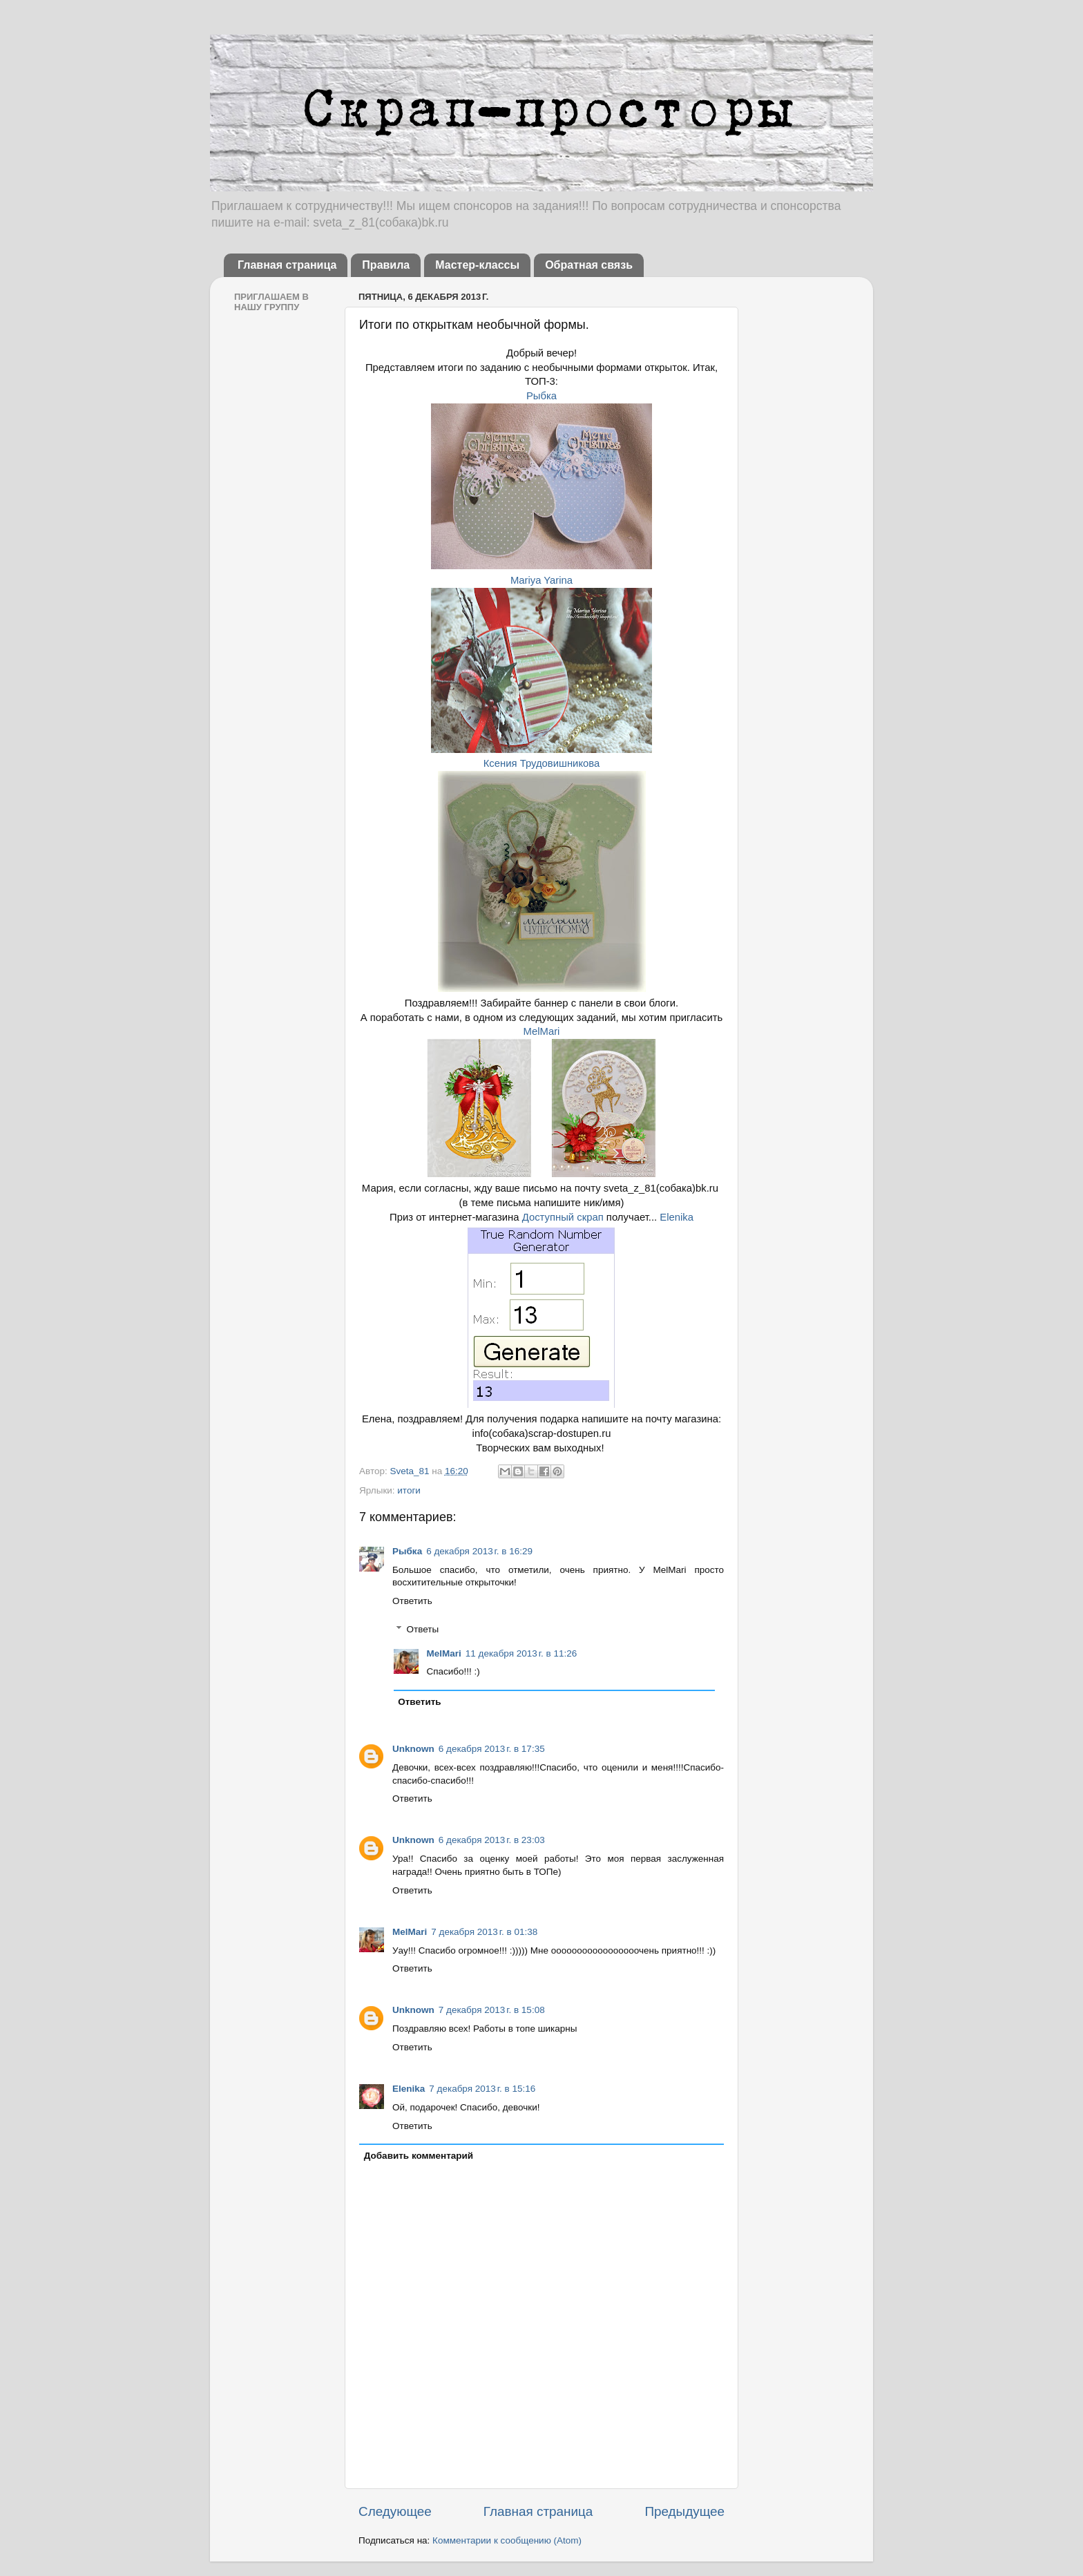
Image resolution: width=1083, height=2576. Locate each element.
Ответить (412, 1601)
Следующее (395, 2511)
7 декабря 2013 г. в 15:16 (482, 2088)
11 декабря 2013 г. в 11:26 (521, 1653)
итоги (409, 1490)
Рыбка (541, 395)
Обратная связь (589, 265)
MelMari (542, 1031)
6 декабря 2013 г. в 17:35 (492, 1749)
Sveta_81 (411, 1471)
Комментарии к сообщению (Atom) (507, 2540)
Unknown (413, 1749)
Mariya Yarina (541, 580)
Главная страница (287, 265)
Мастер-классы (477, 265)
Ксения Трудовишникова (541, 763)
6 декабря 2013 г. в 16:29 (479, 1551)
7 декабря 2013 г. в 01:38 (484, 1932)
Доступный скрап (564, 1217)
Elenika (676, 1217)
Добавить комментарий (418, 2155)
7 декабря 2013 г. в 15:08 (492, 2010)
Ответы (423, 1629)
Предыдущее (684, 2511)
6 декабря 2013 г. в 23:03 (492, 1840)
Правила (386, 265)
